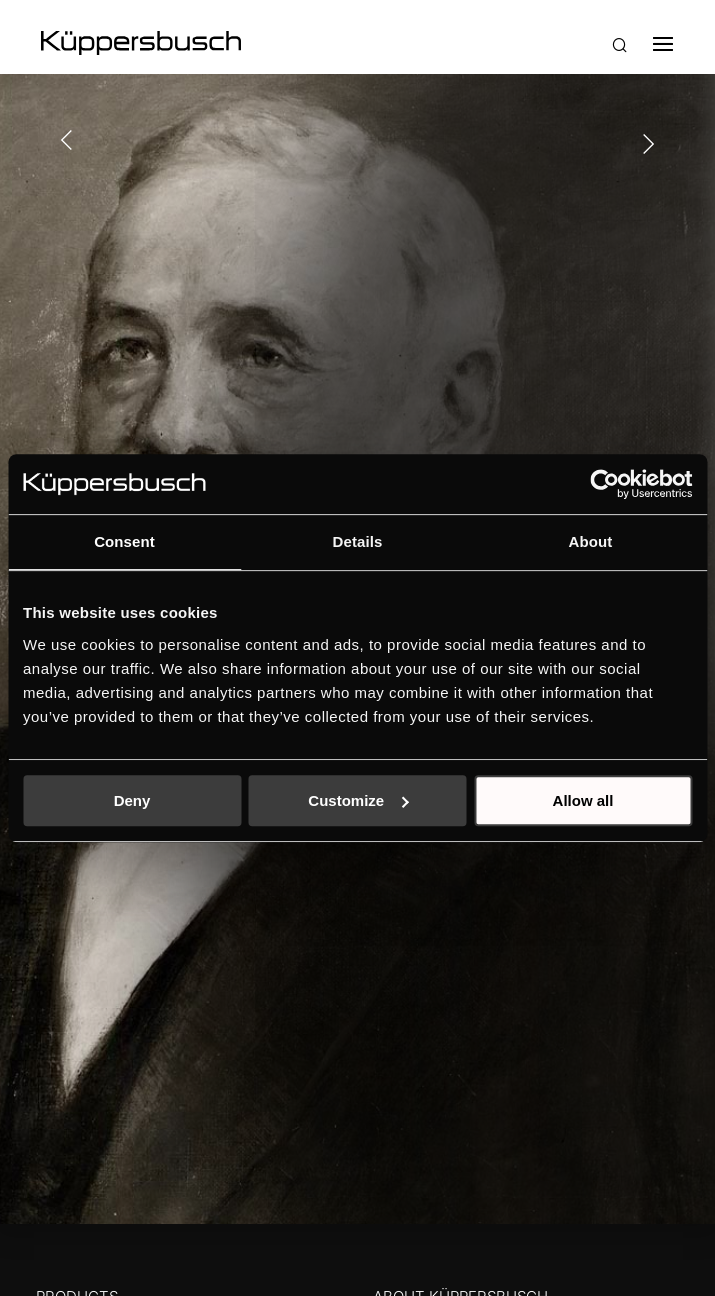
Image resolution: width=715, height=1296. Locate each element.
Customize (358, 800)
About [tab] (591, 541)
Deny (132, 800)
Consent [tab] (124, 541)
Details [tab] (358, 541)
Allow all (583, 800)
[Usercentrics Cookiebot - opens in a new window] (604, 484)
